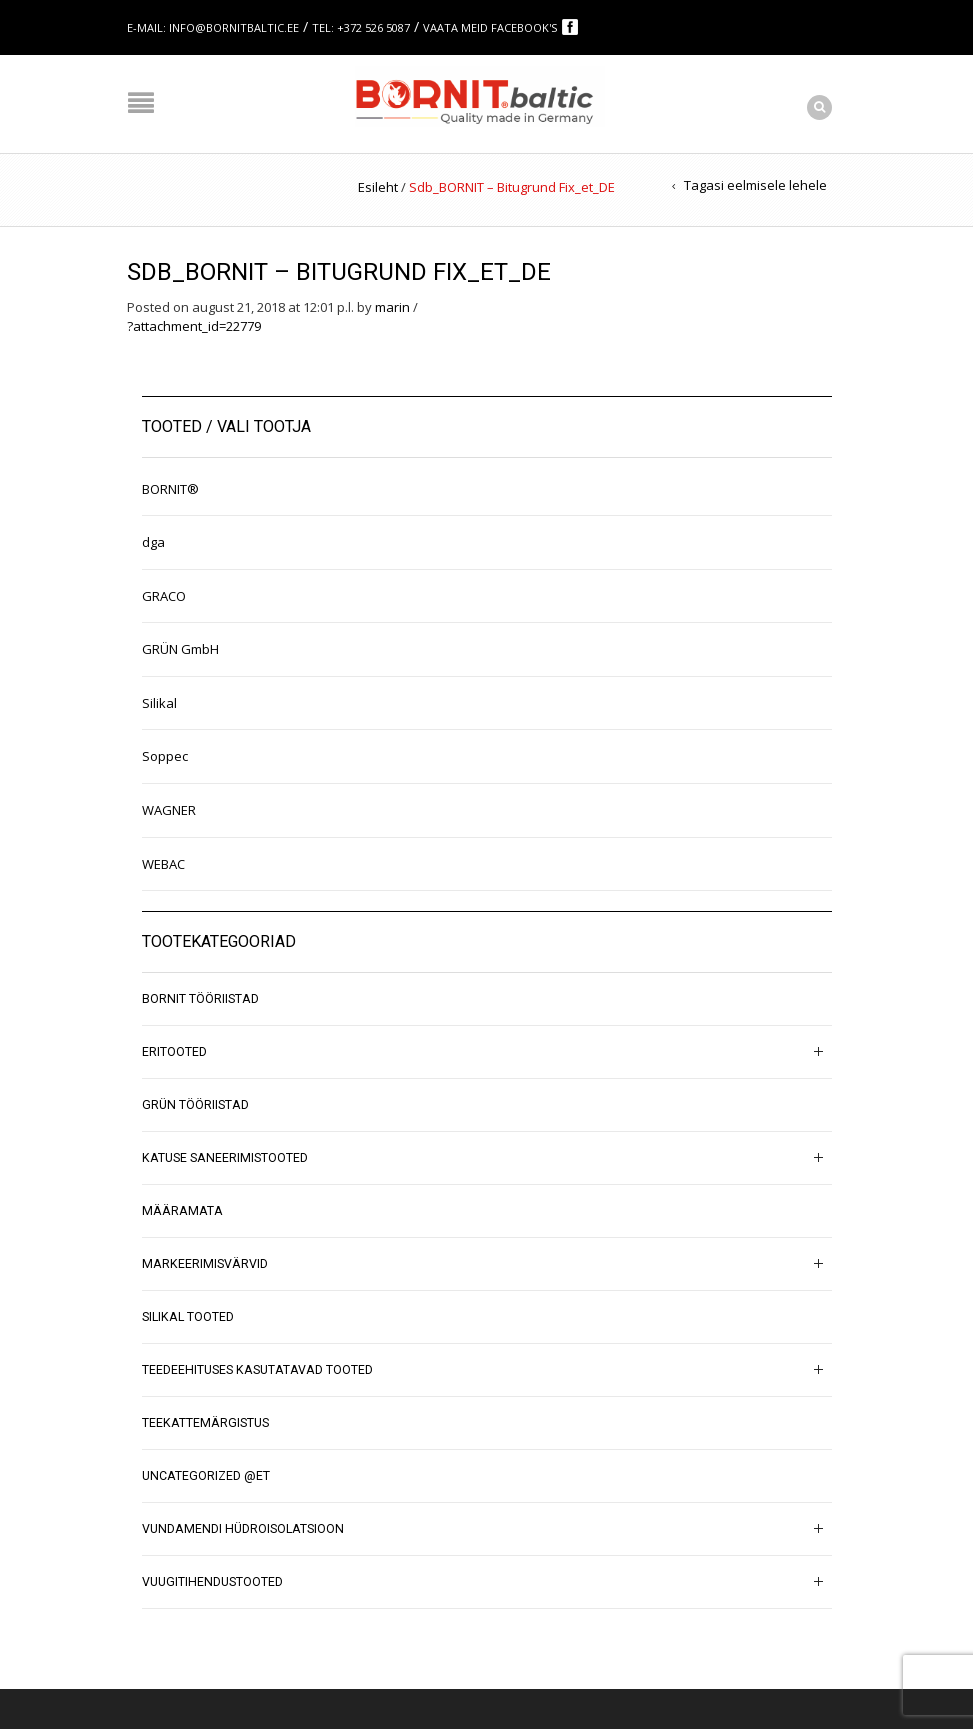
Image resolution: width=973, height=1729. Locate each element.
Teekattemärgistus (205, 1423)
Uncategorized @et (206, 1476)
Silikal (159, 703)
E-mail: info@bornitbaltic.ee (213, 27)
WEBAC (163, 864)
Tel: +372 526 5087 (361, 27)
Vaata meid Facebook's (491, 27)
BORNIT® (170, 489)
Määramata (182, 1211)
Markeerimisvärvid (205, 1264)
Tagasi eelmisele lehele (755, 185)
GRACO (164, 596)
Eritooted (174, 1052)
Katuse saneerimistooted (225, 1158)
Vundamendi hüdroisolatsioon (243, 1529)
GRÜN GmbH (180, 649)
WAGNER (169, 810)
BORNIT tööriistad (200, 999)
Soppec (165, 756)
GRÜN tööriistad (195, 1105)
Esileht (378, 187)
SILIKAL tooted (188, 1317)
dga (153, 542)
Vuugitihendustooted (212, 1582)
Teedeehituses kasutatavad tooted (257, 1370)
